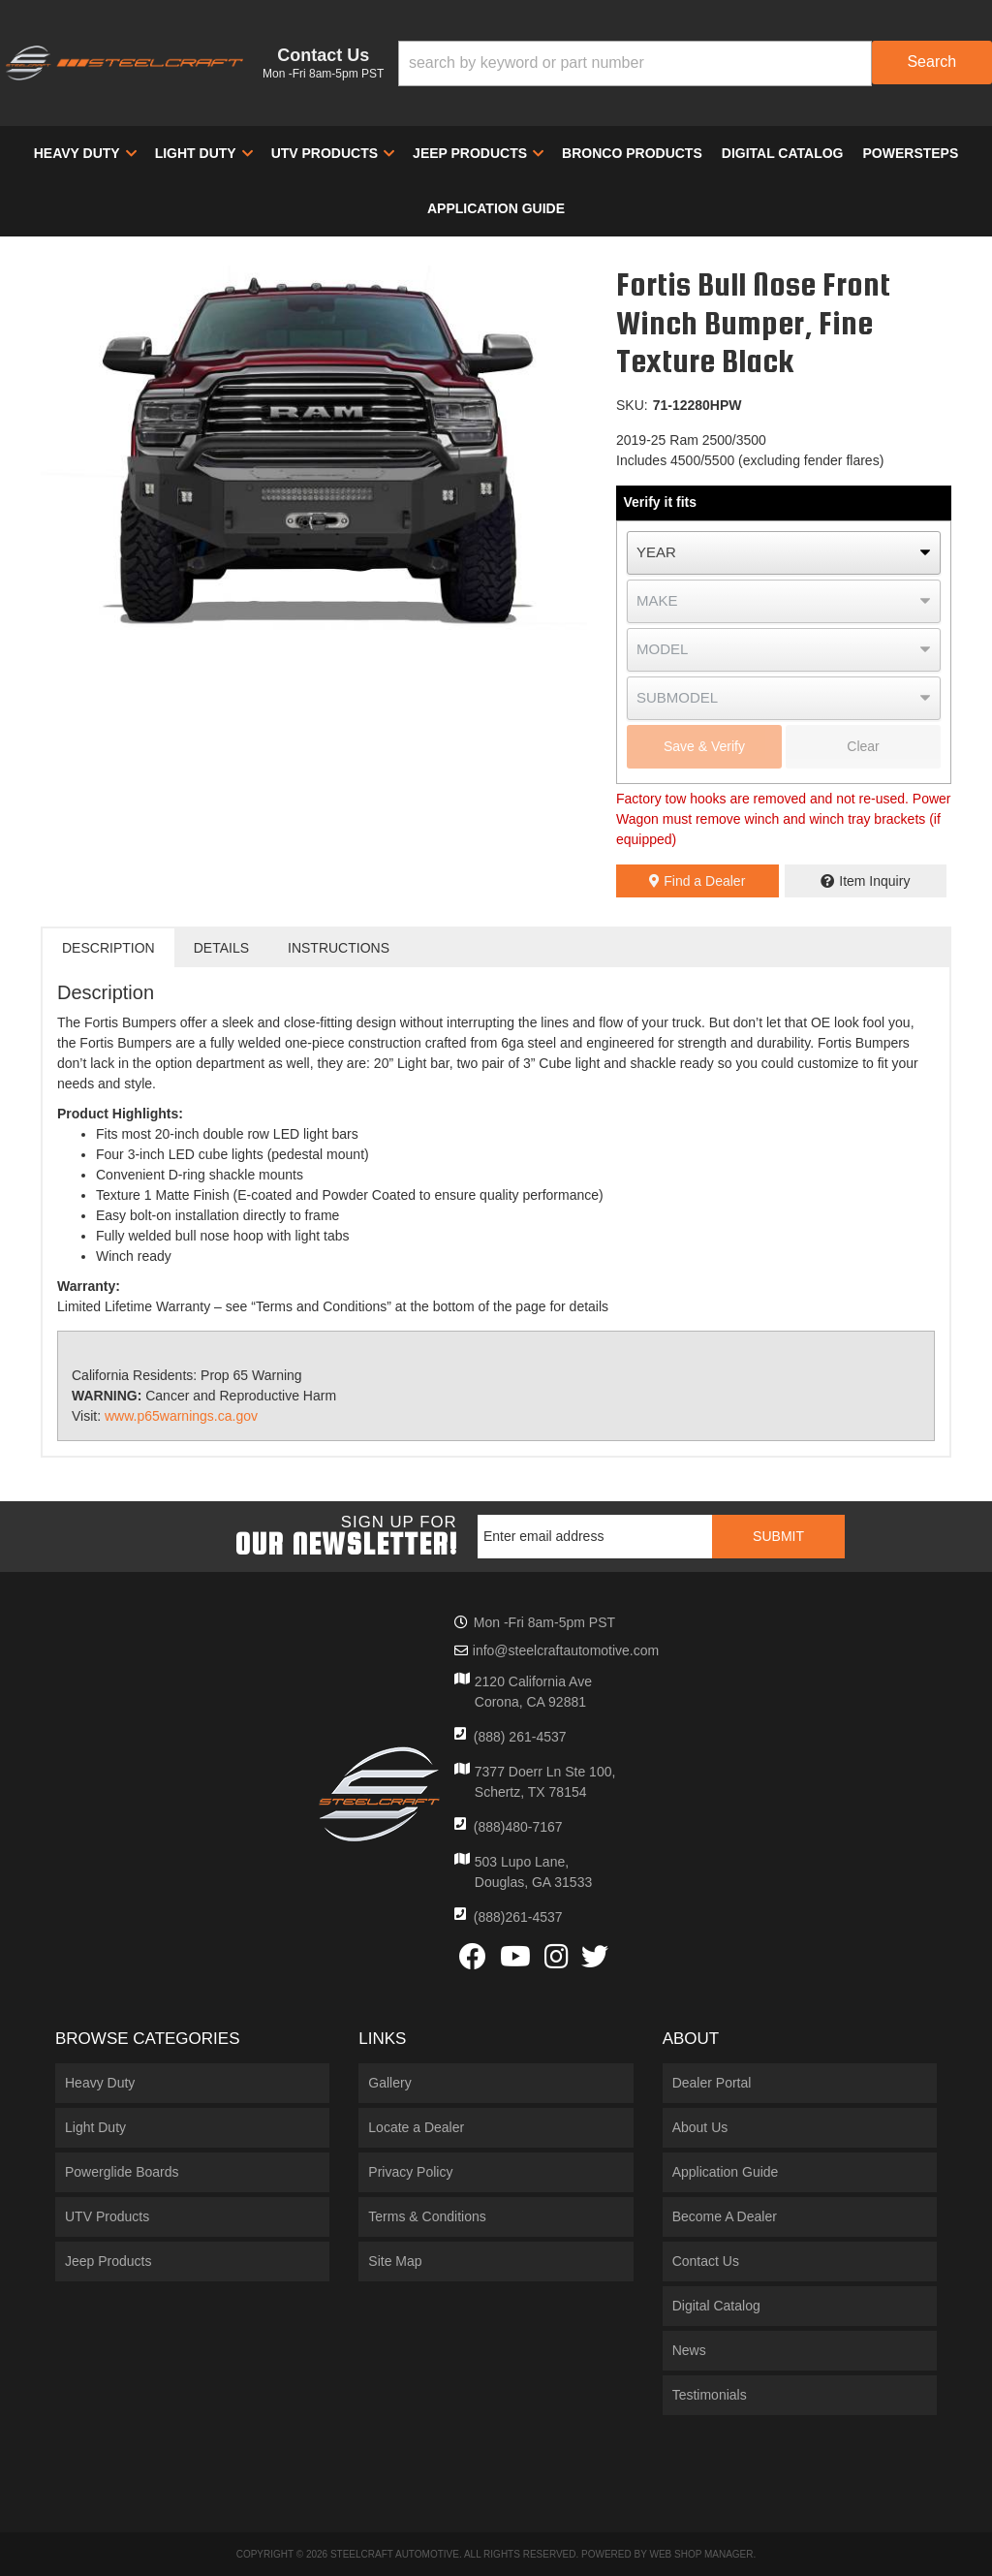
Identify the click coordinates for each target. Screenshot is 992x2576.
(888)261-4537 (518, 1917)
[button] (695, 63)
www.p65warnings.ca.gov (181, 1416)
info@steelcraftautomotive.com (566, 1650)
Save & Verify (704, 746)
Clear (863, 746)
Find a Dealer (697, 881)
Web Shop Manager (701, 2554)
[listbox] (784, 553)
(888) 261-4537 (520, 1736)
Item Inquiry (874, 881)
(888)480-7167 (518, 1827)
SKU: (632, 405)
